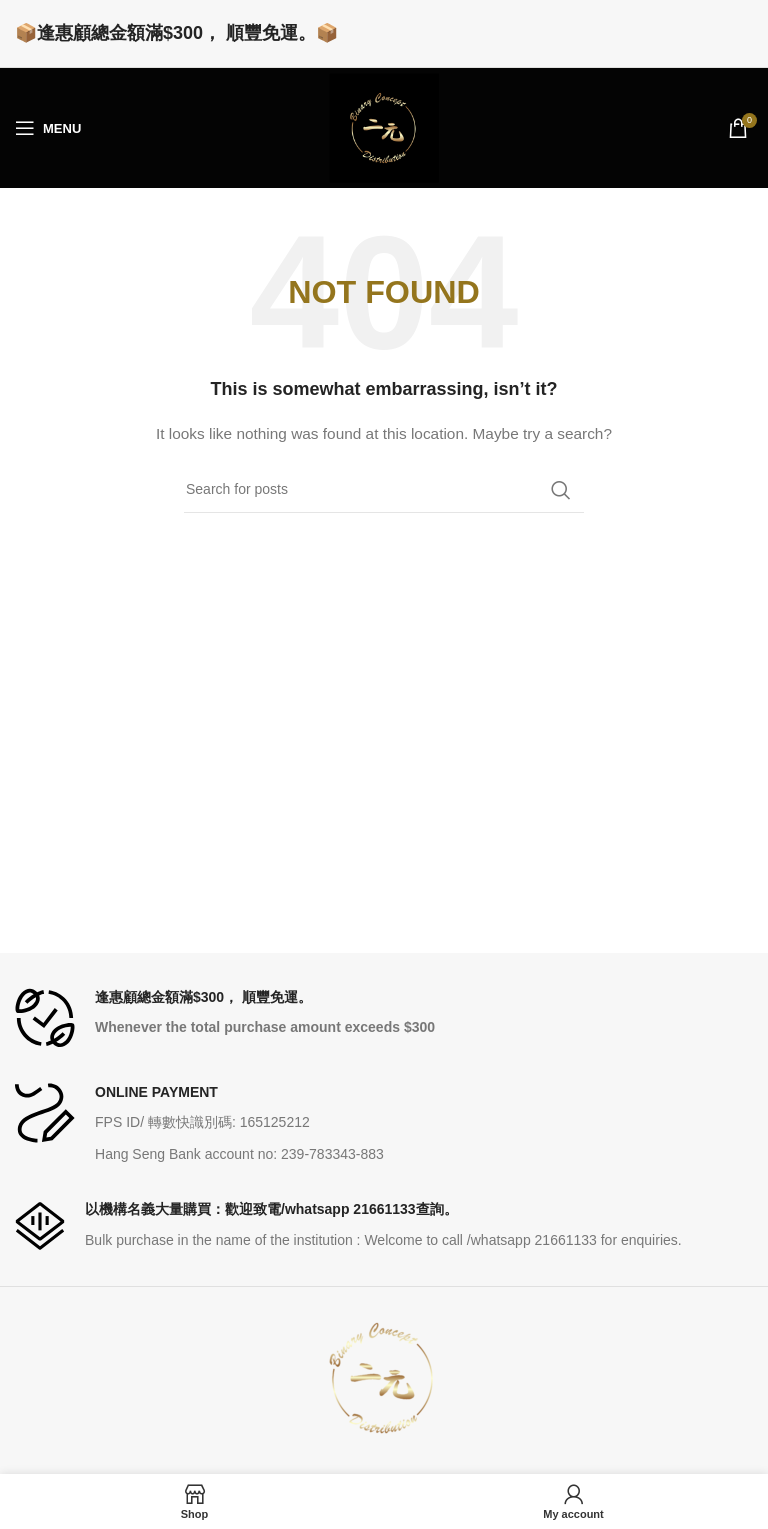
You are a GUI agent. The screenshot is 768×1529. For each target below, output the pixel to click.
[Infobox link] (384, 1018)
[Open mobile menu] (48, 128)
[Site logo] (384, 127)
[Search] (384, 490)
